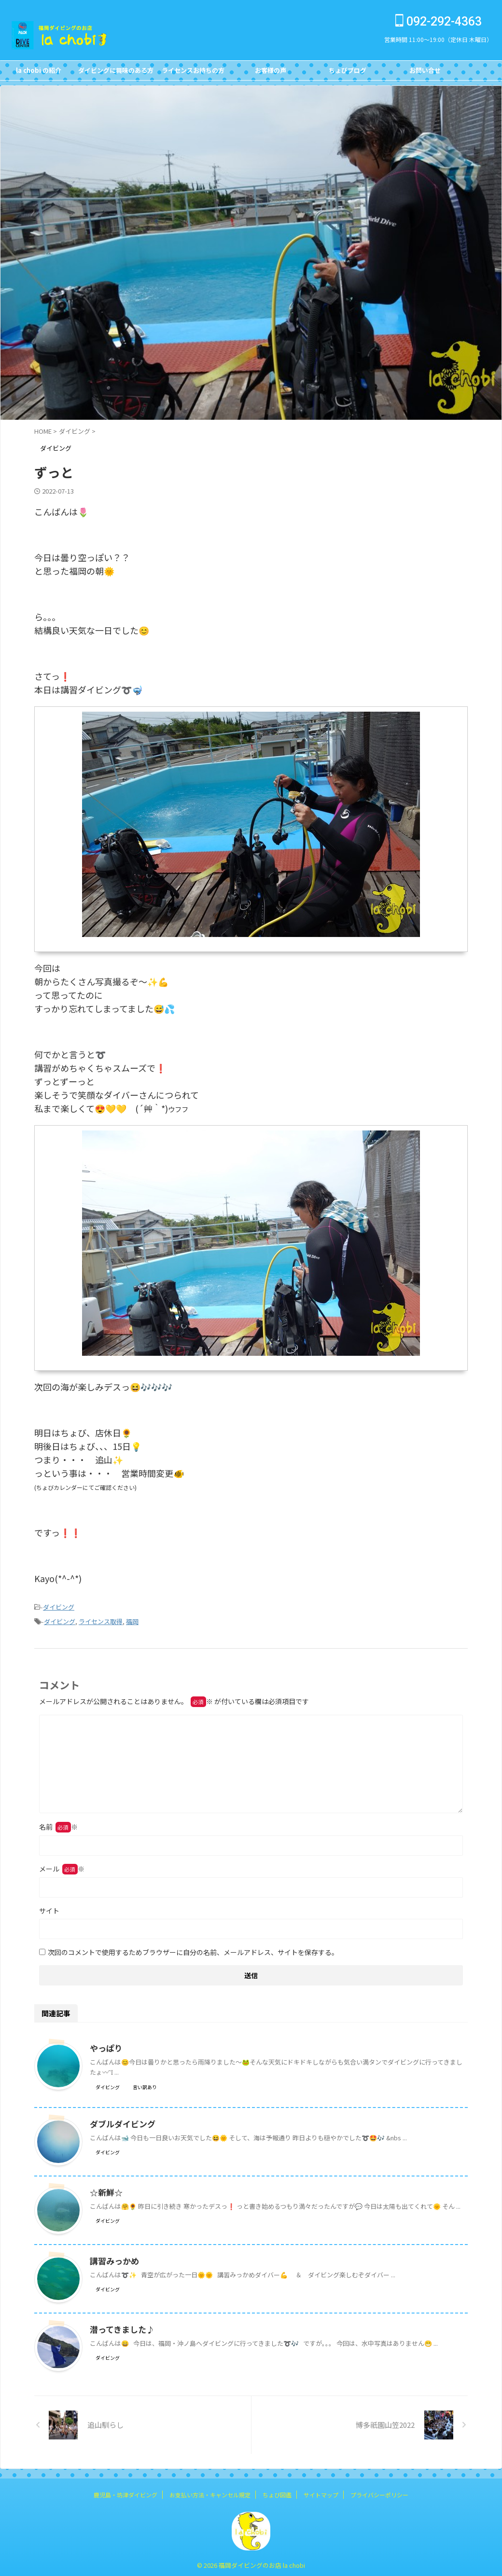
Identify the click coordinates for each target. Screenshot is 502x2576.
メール (61, 1866)
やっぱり (105, 2045)
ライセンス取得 (101, 1619)
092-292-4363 (438, 21)
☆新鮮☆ (105, 2189)
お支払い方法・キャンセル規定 (210, 2492)
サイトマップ (321, 2492)
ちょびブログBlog (347, 73)
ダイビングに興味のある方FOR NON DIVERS (115, 73)
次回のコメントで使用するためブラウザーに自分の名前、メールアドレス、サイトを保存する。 (193, 1949)
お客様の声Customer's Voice (270, 73)
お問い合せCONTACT (425, 73)
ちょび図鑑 (277, 2492)
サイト (49, 1908)
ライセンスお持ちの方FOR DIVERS (193, 73)
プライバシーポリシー (379, 2492)
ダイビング (58, 1606)
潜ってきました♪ (120, 2326)
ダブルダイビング (121, 2121)
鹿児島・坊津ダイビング (125, 2492)
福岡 (132, 1619)
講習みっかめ (113, 2258)
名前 (58, 1824)
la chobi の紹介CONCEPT (38, 73)
